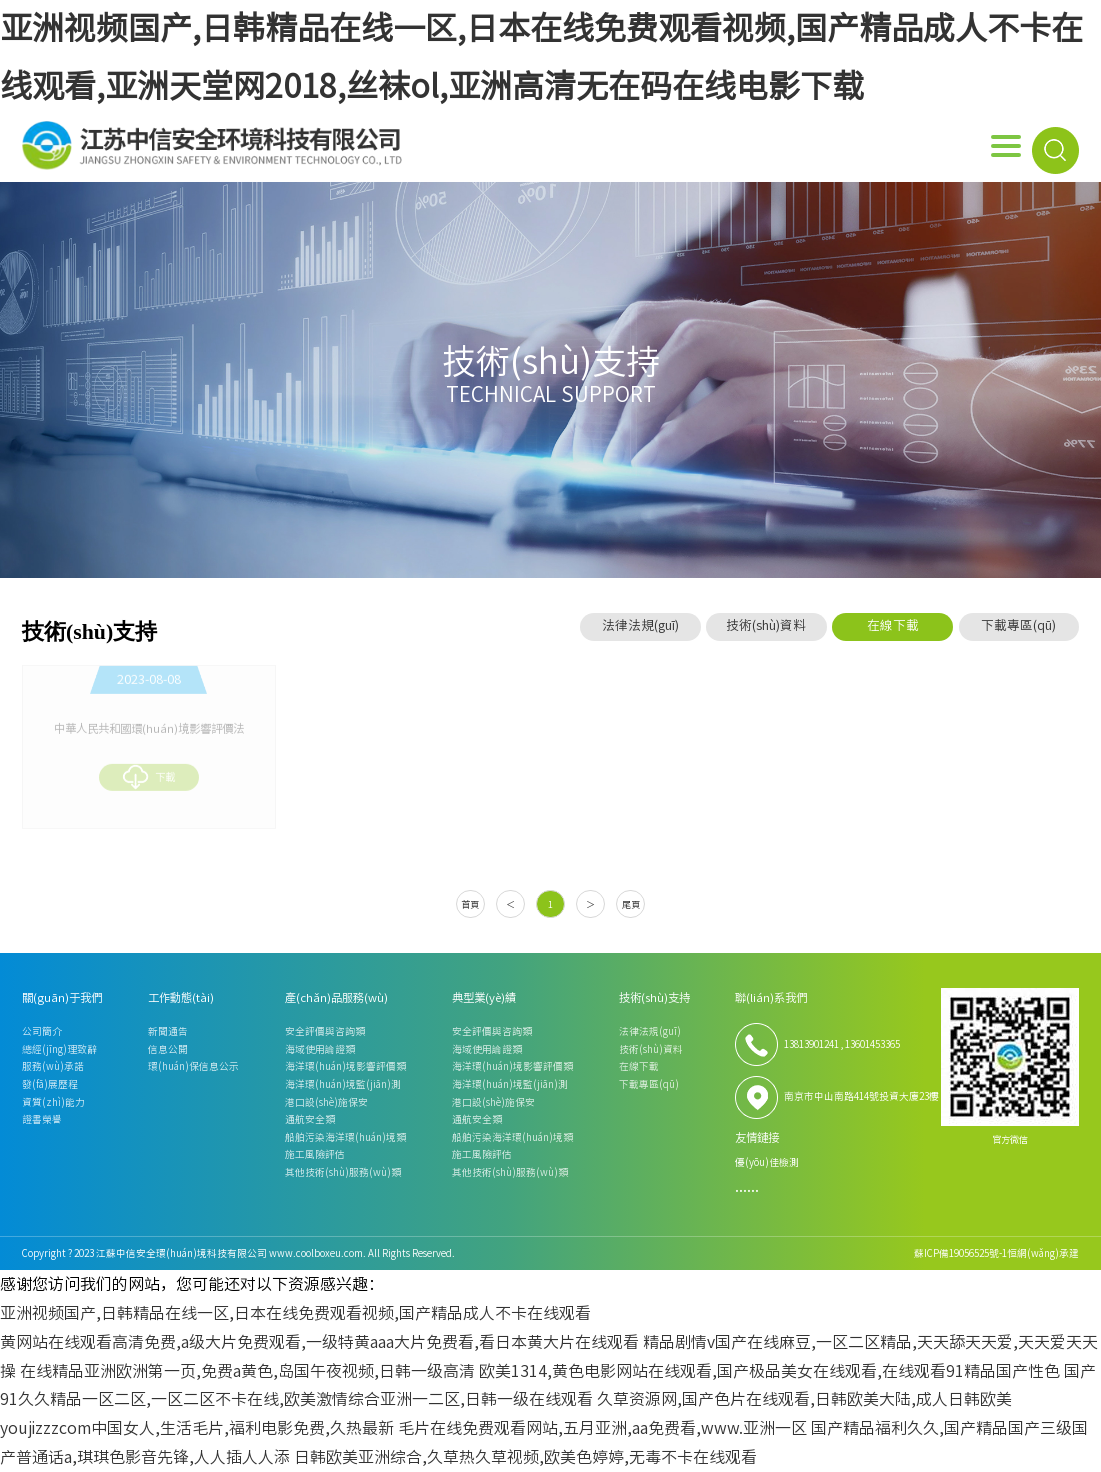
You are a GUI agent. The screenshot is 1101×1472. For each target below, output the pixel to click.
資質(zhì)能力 (53, 1102)
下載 (148, 774)
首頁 (470, 904)
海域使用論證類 (320, 1049)
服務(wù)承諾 (53, 1066)
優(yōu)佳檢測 (767, 1162)
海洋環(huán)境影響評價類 (345, 1066)
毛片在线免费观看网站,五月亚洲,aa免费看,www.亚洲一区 (602, 1428)
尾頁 (631, 904)
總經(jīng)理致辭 (59, 1049)
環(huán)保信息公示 (193, 1066)
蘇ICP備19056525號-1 (960, 1253)
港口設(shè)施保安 (326, 1102)
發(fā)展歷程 (50, 1084)
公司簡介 (42, 1031)
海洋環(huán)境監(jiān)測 (343, 1084)
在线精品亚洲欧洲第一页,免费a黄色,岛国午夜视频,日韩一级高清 (247, 1371)
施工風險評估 (315, 1154)
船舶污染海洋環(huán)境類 (345, 1137)
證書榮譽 (42, 1119)
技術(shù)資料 (766, 625)
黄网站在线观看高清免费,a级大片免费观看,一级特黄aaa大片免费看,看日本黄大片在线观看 (319, 1342)
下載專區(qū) (1018, 625)
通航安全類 (310, 1119)
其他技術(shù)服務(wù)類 (343, 1172)
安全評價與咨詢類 (325, 1031)
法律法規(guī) (640, 625)
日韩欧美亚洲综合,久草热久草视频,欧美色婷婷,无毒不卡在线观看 (525, 1457)
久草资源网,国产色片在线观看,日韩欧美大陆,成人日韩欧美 (804, 1399)
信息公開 (168, 1049)
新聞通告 (168, 1031)
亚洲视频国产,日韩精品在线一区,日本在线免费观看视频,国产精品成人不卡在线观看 (295, 1313)
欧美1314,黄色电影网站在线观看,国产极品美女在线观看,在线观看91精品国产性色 (769, 1371)
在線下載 (893, 625)
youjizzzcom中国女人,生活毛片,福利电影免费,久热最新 (197, 1428)
